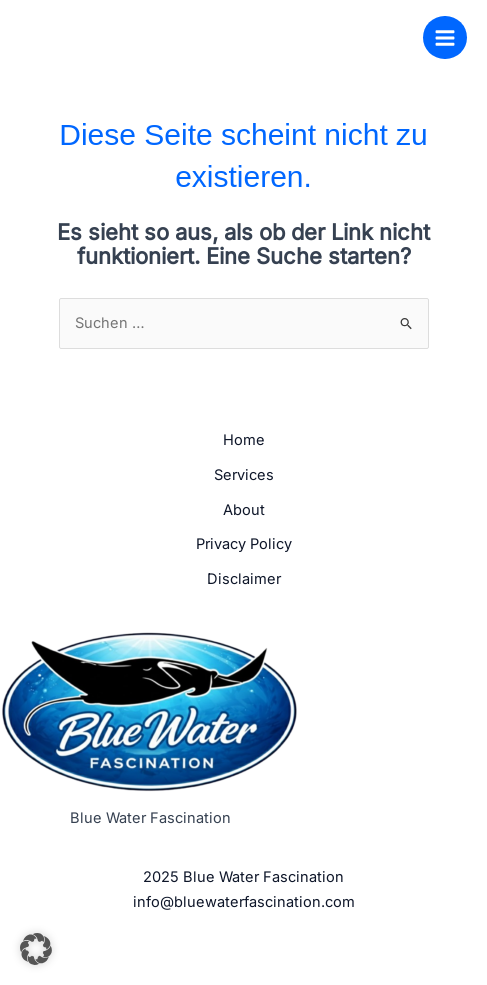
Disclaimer (244, 579)
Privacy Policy (244, 544)
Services (244, 475)
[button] (36, 949)
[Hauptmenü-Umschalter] (445, 38)
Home (244, 440)
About (244, 510)
